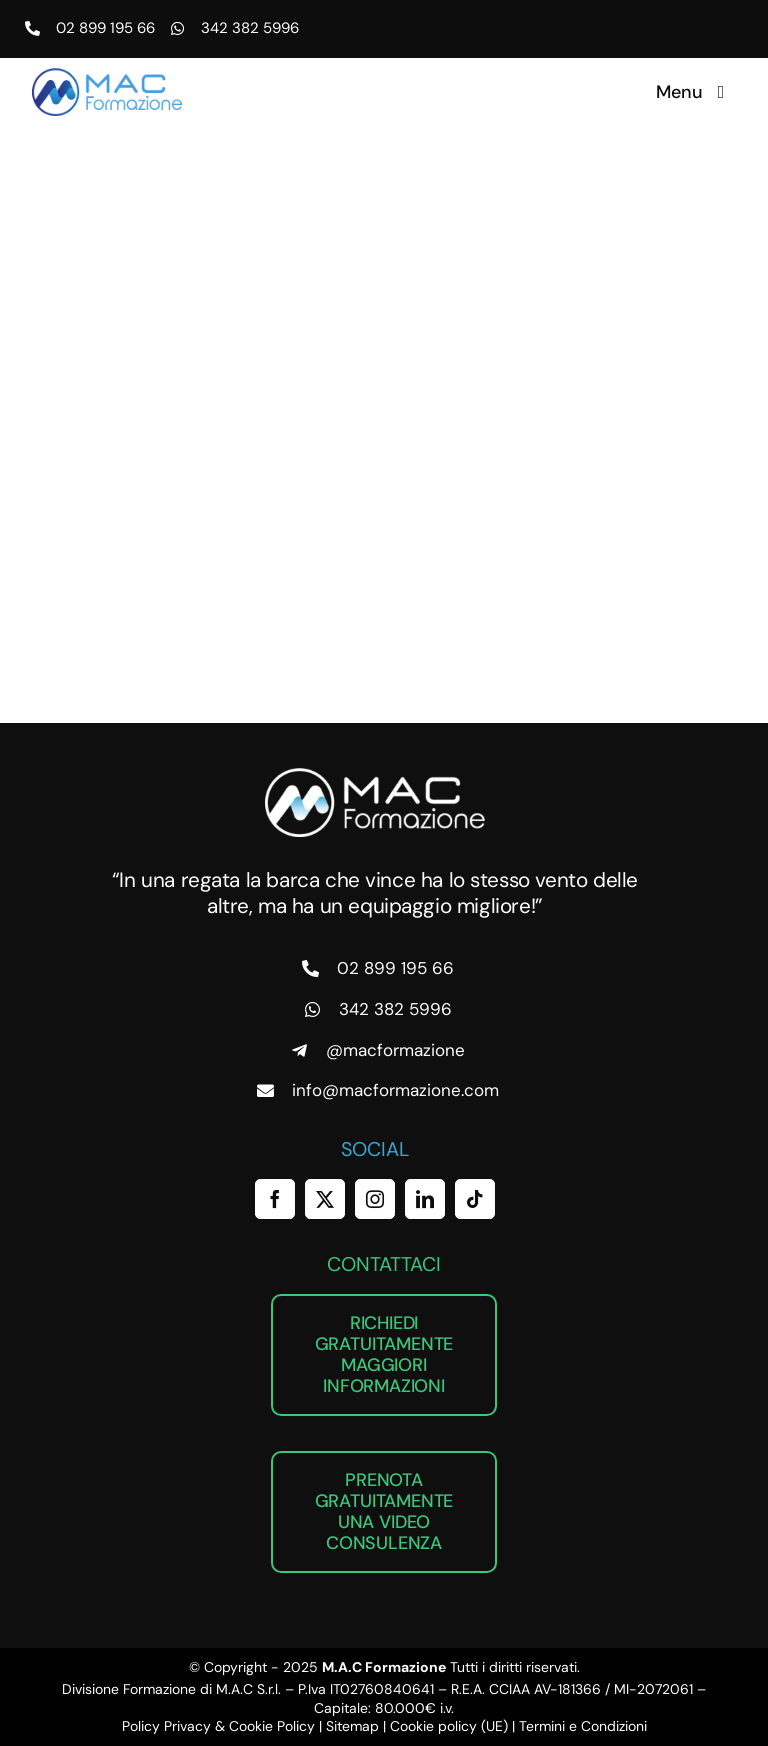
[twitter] (325, 1199)
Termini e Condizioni (583, 1726)
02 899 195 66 (105, 28)
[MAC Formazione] (375, 775)
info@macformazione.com (395, 1090)
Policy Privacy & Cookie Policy (218, 1726)
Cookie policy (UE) (449, 1726)
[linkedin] (425, 1199)
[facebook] (275, 1199)
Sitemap (352, 1726)
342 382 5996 (250, 28)
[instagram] (375, 1199)
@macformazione (395, 1050)
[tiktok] (475, 1199)
